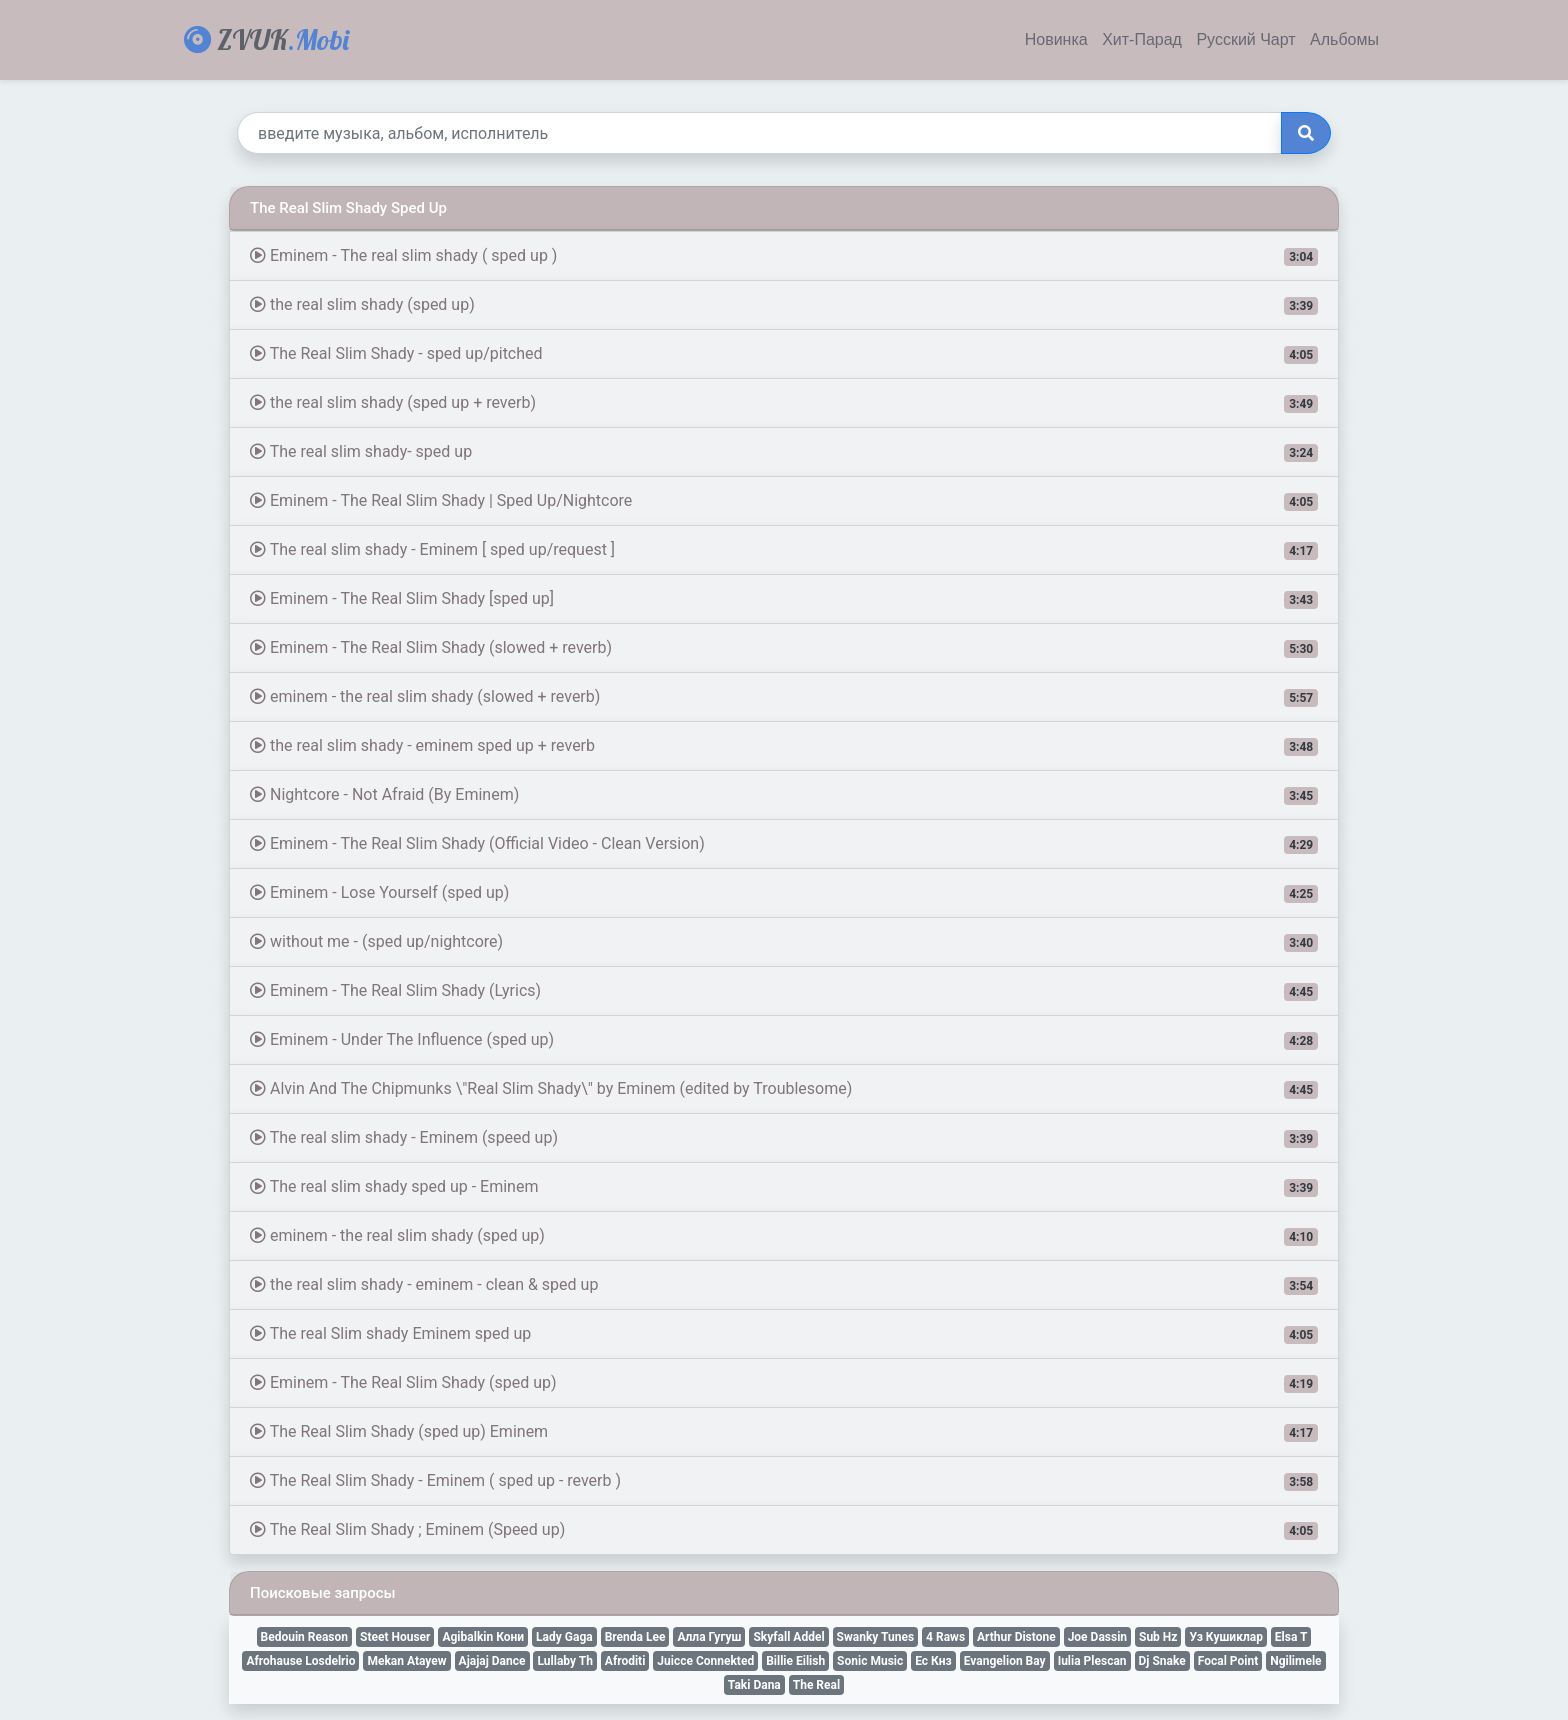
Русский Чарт (1245, 40)
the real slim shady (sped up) (784, 305)
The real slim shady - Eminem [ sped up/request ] (784, 550)
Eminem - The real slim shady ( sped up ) (784, 256)
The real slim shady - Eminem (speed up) (784, 1138)
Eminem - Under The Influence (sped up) (784, 1040)
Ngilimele (1295, 1661)
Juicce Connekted (705, 1661)
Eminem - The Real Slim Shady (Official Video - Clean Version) (784, 844)
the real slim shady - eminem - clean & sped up (784, 1285)
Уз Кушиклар (1226, 1637)
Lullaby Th (564, 1661)
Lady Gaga (564, 1637)
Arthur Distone (1016, 1637)
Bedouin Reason (305, 1637)
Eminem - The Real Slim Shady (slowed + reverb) (784, 648)
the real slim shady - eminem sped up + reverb (784, 746)
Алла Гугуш (709, 1637)
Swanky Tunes (876, 1637)
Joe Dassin (1097, 1637)
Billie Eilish (795, 1661)
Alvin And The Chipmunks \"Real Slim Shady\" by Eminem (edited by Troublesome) (784, 1089)
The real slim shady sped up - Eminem (784, 1187)
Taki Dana (754, 1685)
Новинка (1056, 40)
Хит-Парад (1142, 40)
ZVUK (266, 39)
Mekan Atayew (406, 1661)
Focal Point (1228, 1661)
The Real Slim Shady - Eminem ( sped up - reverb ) (784, 1481)
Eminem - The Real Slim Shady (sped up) (784, 1383)
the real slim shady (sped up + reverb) (784, 403)
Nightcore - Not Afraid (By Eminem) (784, 795)
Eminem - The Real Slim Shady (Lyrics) (784, 991)
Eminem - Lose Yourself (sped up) (784, 893)
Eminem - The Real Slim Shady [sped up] (784, 599)
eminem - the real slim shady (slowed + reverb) (784, 697)
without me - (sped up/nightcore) (784, 942)
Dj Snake (1162, 1661)
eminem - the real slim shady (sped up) (784, 1236)
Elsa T (1291, 1637)
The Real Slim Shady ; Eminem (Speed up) (784, 1530)
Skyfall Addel (788, 1637)
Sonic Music (870, 1661)
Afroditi (625, 1661)
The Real (816, 1685)
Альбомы (1344, 40)
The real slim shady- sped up (784, 452)
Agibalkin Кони (483, 1637)
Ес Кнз (933, 1661)
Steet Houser (395, 1637)
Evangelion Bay (1005, 1661)
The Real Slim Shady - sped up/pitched (784, 354)
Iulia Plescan (1092, 1661)
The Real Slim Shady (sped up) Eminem (784, 1432)
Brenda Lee (635, 1637)
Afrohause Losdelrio (300, 1661)
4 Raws (945, 1637)
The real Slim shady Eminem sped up (784, 1334)
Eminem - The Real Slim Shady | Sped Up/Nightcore (784, 501)
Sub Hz (1158, 1637)
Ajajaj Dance (492, 1661)
